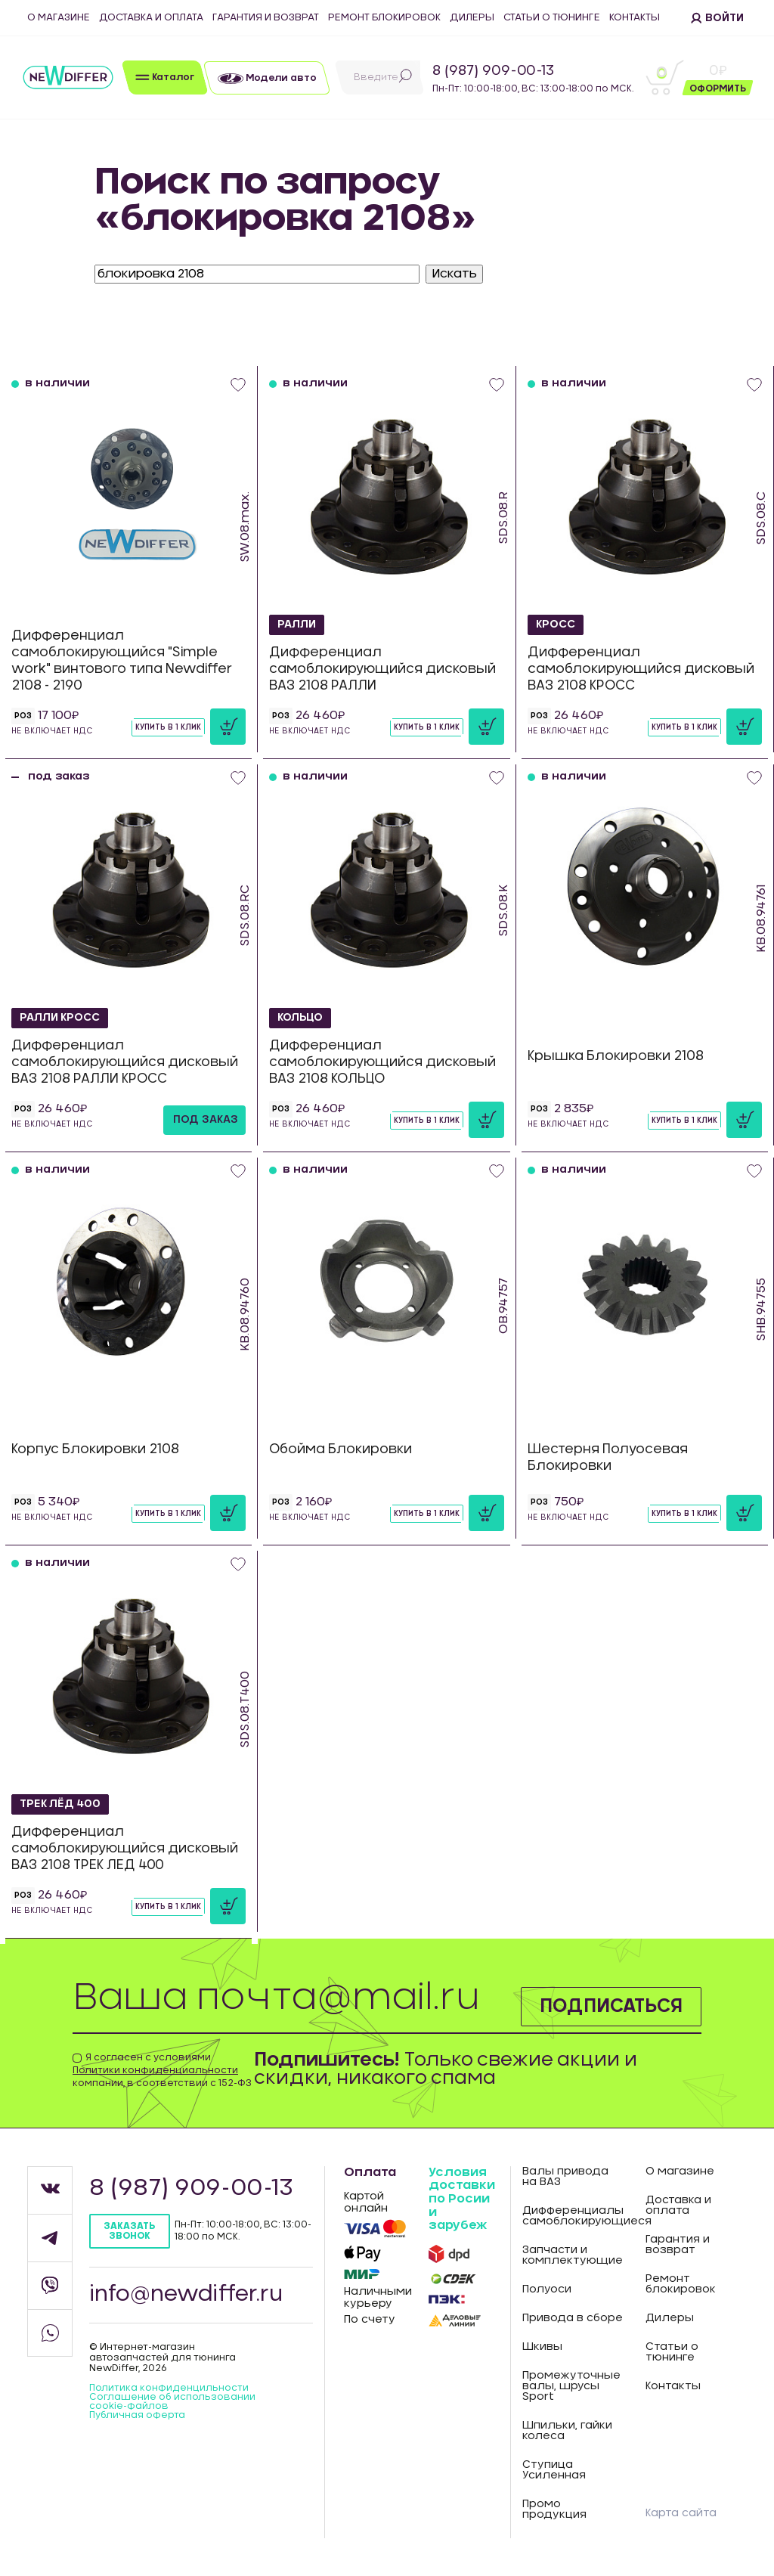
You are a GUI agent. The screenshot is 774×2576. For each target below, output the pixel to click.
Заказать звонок (129, 2230)
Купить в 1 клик (168, 727)
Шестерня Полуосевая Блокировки (608, 1457)
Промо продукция (554, 2509)
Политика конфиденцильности (169, 2387)
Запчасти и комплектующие (572, 2255)
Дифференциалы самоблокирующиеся (573, 2216)
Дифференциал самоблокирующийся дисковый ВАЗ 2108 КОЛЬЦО (382, 1062)
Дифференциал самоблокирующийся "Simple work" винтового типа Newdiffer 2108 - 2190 (121, 660)
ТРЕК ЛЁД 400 (61, 1804)
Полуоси (546, 2289)
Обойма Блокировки (340, 1449)
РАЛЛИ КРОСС (61, 1017)
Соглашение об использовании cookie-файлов (172, 2401)
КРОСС (555, 624)
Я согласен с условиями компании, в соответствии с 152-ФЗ (162, 2070)
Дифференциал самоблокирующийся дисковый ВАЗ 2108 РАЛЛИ (382, 669)
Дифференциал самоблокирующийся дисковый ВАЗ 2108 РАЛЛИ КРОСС (124, 1062)
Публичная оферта (137, 2414)
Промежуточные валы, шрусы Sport (571, 2386)
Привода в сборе (572, 2318)
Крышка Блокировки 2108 (616, 1055)
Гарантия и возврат (265, 18)
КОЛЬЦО (300, 1017)
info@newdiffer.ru (186, 2294)
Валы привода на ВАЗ (565, 2176)
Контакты (634, 18)
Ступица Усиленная (554, 2470)
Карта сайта (681, 2513)
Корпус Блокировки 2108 (95, 1449)
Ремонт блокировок (384, 18)
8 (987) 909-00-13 (493, 71)
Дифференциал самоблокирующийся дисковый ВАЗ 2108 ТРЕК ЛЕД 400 (124, 1848)
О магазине (58, 18)
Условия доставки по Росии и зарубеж (462, 2198)
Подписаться (611, 2007)
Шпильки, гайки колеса (567, 2430)
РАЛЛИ (297, 624)
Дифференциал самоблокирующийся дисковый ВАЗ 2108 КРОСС (641, 669)
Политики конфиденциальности (155, 2070)
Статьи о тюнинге (551, 18)
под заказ (205, 1119)
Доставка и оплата (151, 18)
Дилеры (472, 18)
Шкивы (542, 2347)
